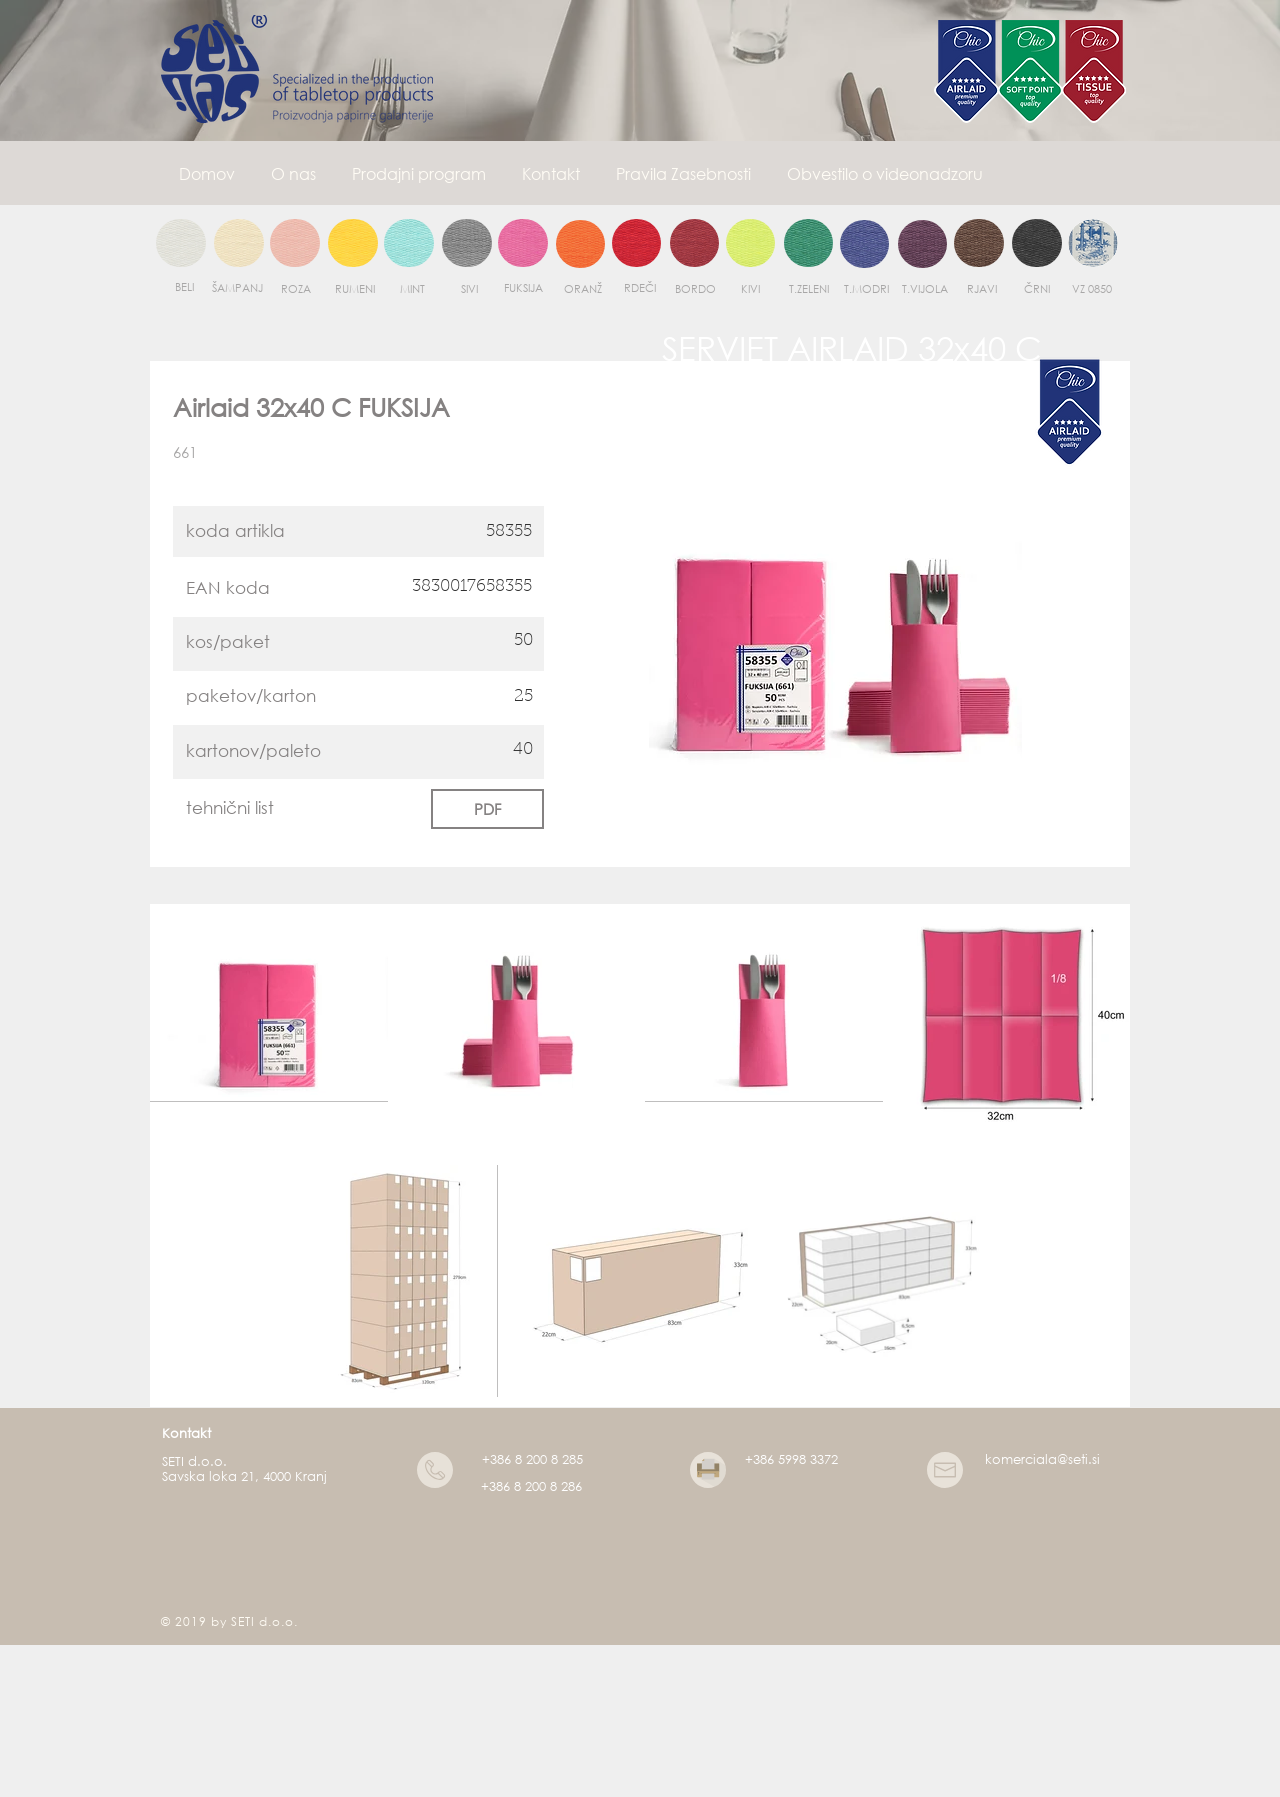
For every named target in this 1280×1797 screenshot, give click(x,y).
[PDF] (487, 809)
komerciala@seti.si (1042, 1459)
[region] (181, 244)
